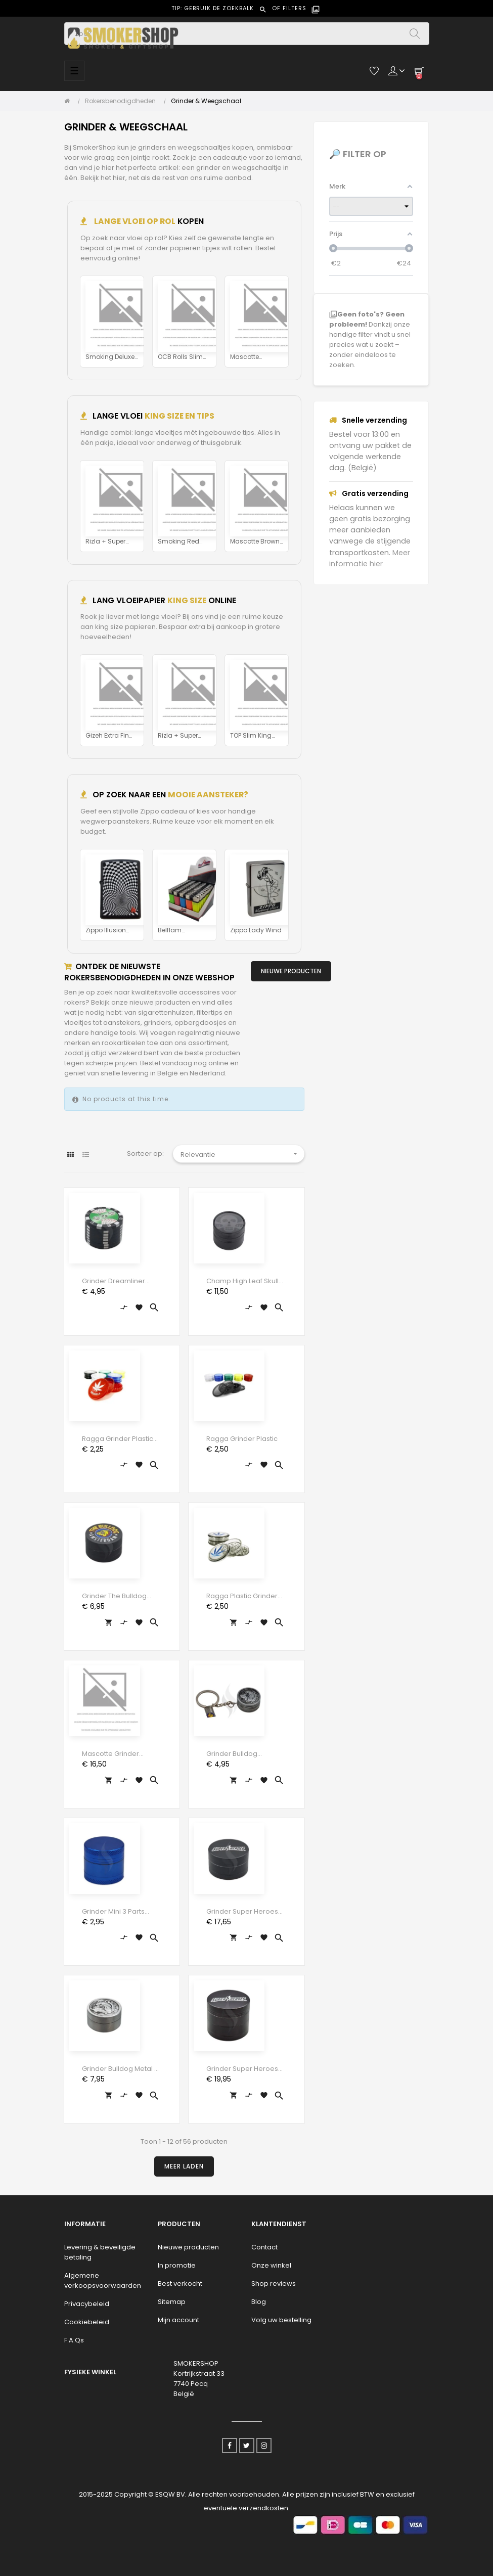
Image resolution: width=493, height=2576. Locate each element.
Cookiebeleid (86, 2322)
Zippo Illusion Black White (105, 930)
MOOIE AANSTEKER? (208, 794)
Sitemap (172, 2302)
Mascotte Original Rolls (250, 357)
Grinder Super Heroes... (244, 1911)
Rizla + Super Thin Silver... (105, 542)
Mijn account (178, 2320)
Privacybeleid (86, 2304)
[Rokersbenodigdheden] (123, 101)
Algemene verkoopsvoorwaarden (102, 2280)
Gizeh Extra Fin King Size (107, 736)
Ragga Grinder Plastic (242, 1438)
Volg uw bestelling (281, 2320)
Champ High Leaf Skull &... (242, 1281)
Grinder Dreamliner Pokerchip (113, 1281)
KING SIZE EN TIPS (179, 416)
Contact (264, 2247)
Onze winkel (271, 2265)
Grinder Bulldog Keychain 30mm (232, 1754)
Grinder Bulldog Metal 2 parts (120, 2069)
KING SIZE (186, 600)
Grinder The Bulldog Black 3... (114, 1596)
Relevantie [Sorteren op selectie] (242, 1154)
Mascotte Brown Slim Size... (255, 542)
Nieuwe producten (188, 2247)
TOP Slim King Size (251, 736)
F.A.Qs (74, 2340)
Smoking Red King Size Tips (178, 542)
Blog (258, 2302)
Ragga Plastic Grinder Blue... (242, 1596)
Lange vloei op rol (134, 221)
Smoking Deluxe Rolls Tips (110, 357)
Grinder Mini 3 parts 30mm (113, 1912)
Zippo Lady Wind (256, 930)
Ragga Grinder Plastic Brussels (117, 1439)
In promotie (177, 2265)
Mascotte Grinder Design (110, 1754)
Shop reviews (273, 2283)
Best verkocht (180, 2283)
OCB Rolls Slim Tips (180, 357)
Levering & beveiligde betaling (100, 2252)
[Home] (69, 101)
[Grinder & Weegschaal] (206, 101)
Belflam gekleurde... (175, 930)
